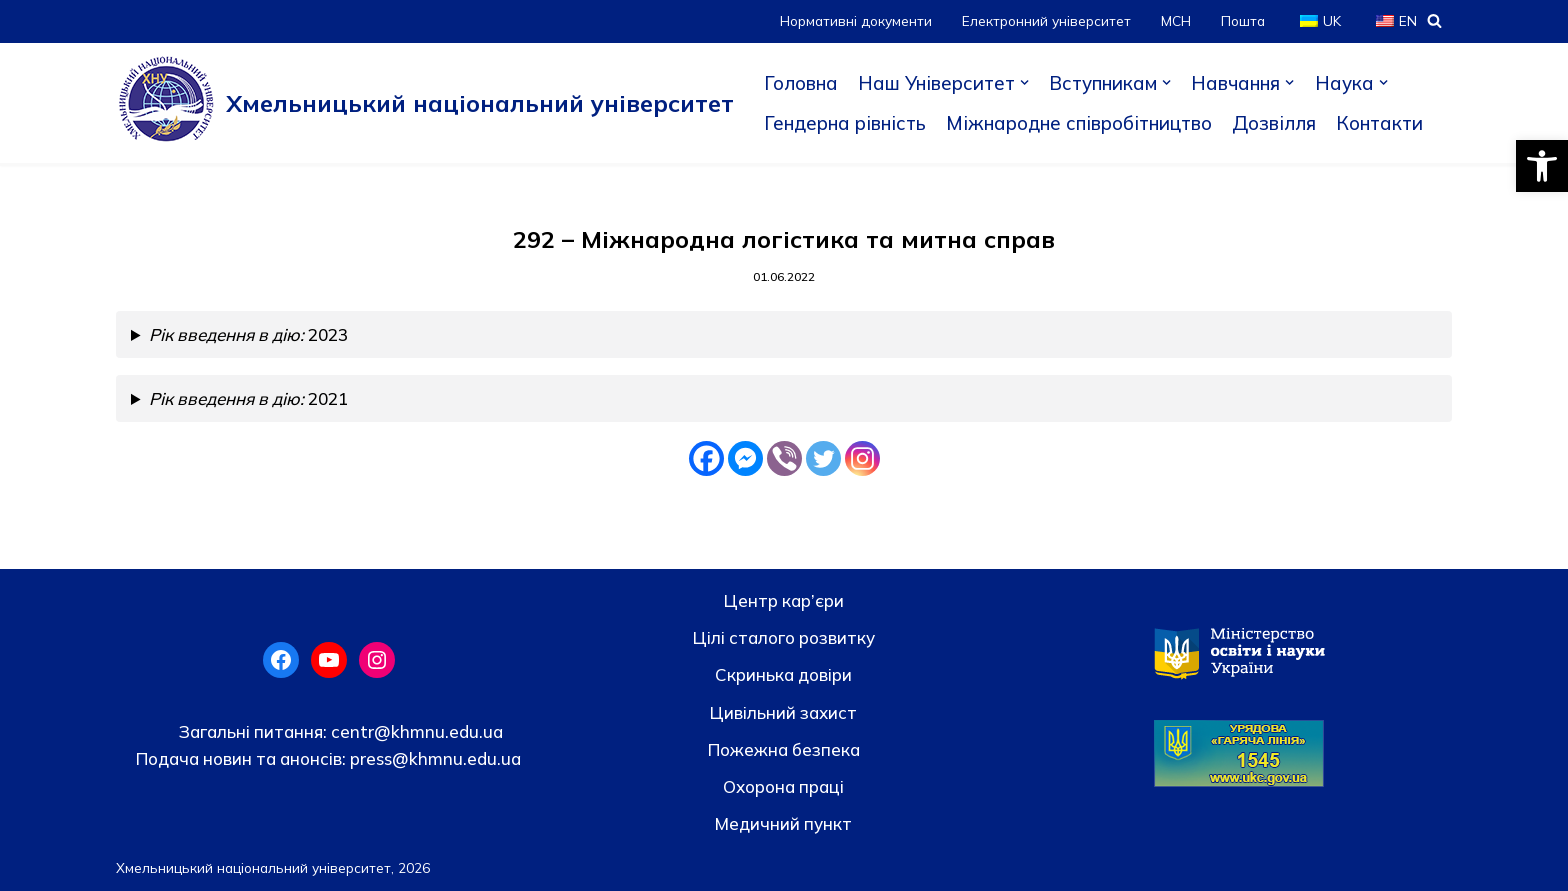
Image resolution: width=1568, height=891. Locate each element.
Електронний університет (1046, 20)
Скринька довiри (783, 674)
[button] (1542, 166)
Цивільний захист (783, 712)
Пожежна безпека (784, 749)
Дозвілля (1274, 123)
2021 (248, 398)
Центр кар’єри (784, 600)
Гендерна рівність (845, 123)
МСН (1176, 20)
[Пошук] (1434, 20)
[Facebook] (706, 458)
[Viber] (784, 458)
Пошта (1243, 20)
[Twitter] (823, 458)
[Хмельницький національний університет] (425, 103)
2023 (248, 334)
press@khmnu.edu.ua (433, 758)
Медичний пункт (783, 823)
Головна (801, 83)
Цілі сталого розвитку (784, 637)
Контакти (1379, 123)
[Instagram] (862, 458)
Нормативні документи (856, 20)
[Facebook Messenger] (745, 458)
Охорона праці (783, 786)
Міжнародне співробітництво (1079, 123)
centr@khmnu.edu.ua (415, 731)
